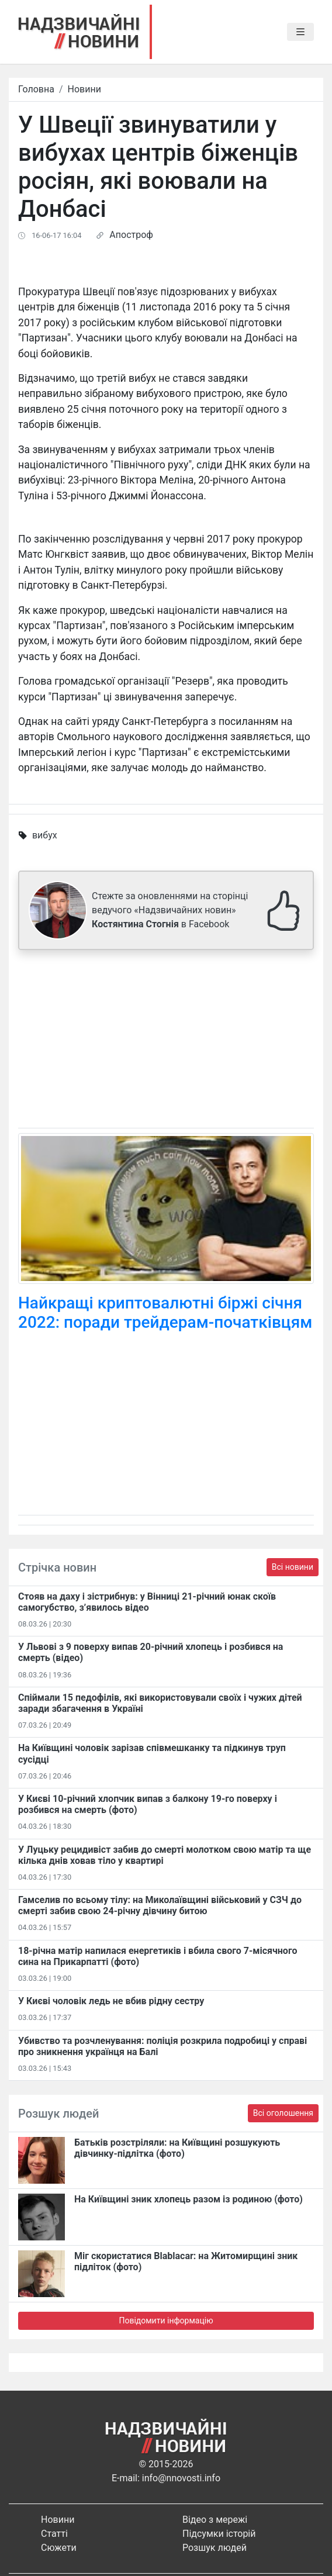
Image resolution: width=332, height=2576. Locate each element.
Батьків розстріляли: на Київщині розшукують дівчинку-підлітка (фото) (177, 2148)
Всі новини (292, 1567)
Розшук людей (214, 2547)
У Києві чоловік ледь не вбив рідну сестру (111, 2001)
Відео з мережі (214, 2519)
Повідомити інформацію (166, 2320)
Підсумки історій (219, 2533)
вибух (44, 835)
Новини (84, 89)
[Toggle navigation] (300, 32)
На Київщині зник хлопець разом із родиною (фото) (188, 2199)
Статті (54, 2533)
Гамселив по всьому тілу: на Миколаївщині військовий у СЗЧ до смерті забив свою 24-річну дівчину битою (160, 1905)
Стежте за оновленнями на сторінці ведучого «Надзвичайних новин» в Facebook (170, 910)
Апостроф (131, 234)
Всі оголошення (283, 2113)
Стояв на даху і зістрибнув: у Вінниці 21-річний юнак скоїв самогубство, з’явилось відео (147, 1602)
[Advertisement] (166, 1041)
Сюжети (59, 2547)
